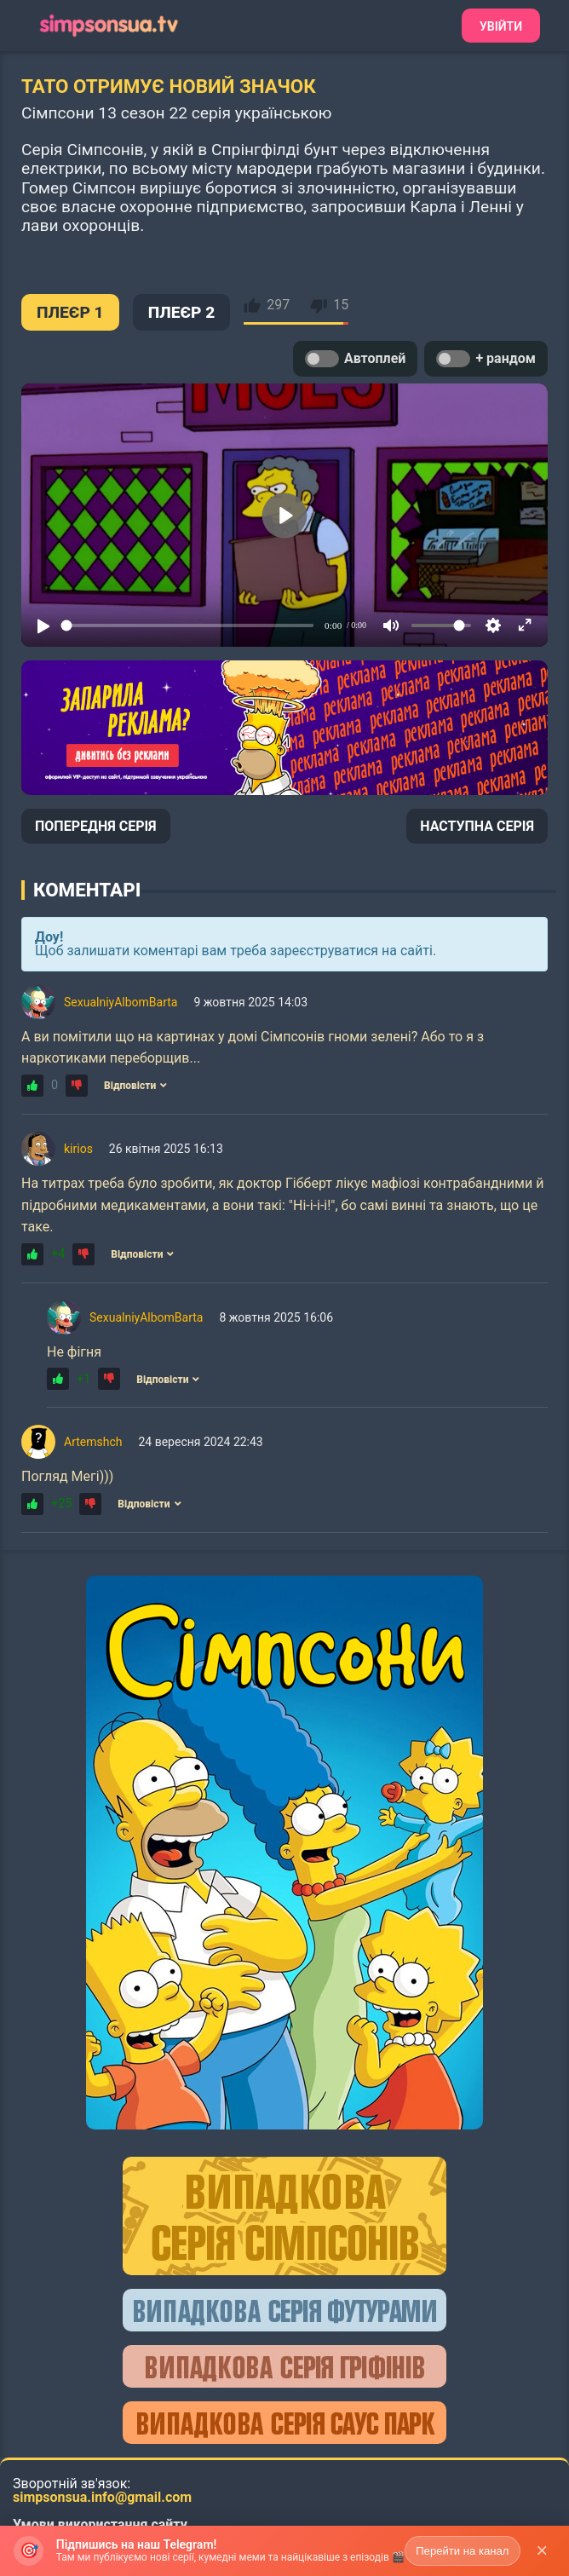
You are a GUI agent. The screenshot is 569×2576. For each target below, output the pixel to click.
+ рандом (486, 358)
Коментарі (87, 890)
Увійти (501, 26)
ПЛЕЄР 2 (182, 312)
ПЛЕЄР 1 (70, 312)
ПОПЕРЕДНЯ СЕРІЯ (96, 826)
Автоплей (355, 358)
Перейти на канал (463, 2550)
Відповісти (135, 1086)
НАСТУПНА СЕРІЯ (477, 826)
